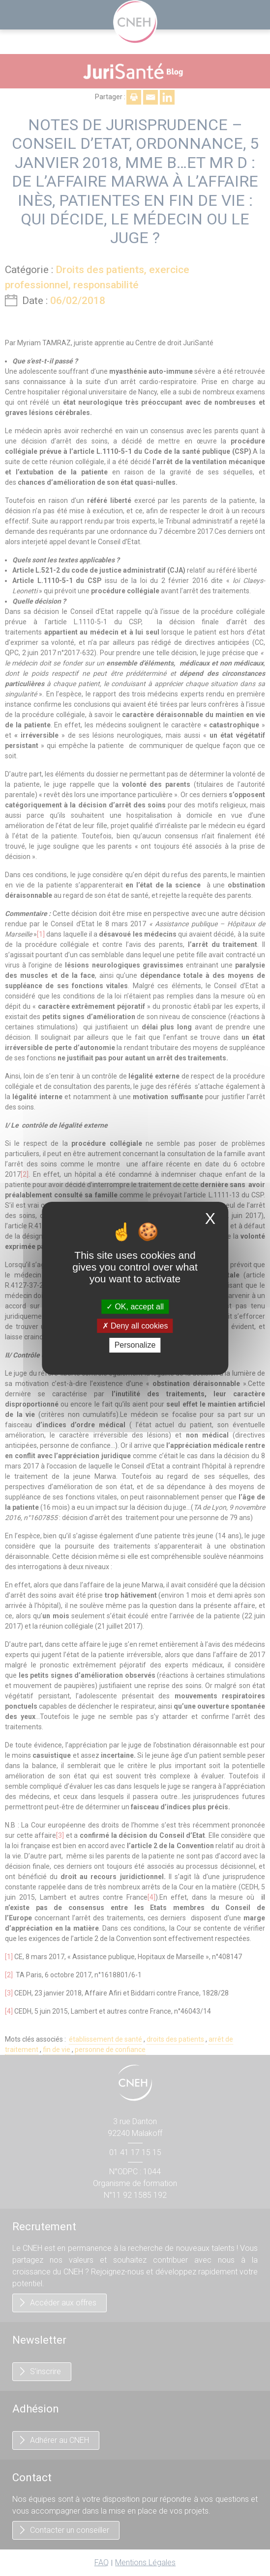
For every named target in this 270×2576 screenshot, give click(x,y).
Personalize (135, 1345)
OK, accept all (135, 1306)
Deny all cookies (135, 1326)
